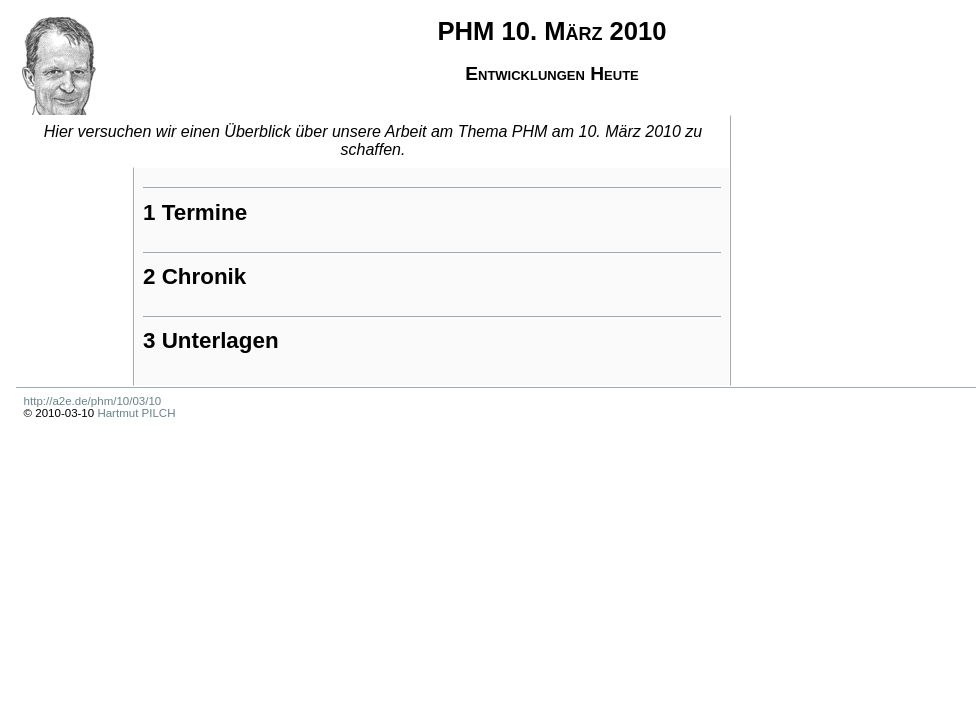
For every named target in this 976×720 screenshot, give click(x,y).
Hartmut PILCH (136, 413)
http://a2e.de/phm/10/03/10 (93, 401)
